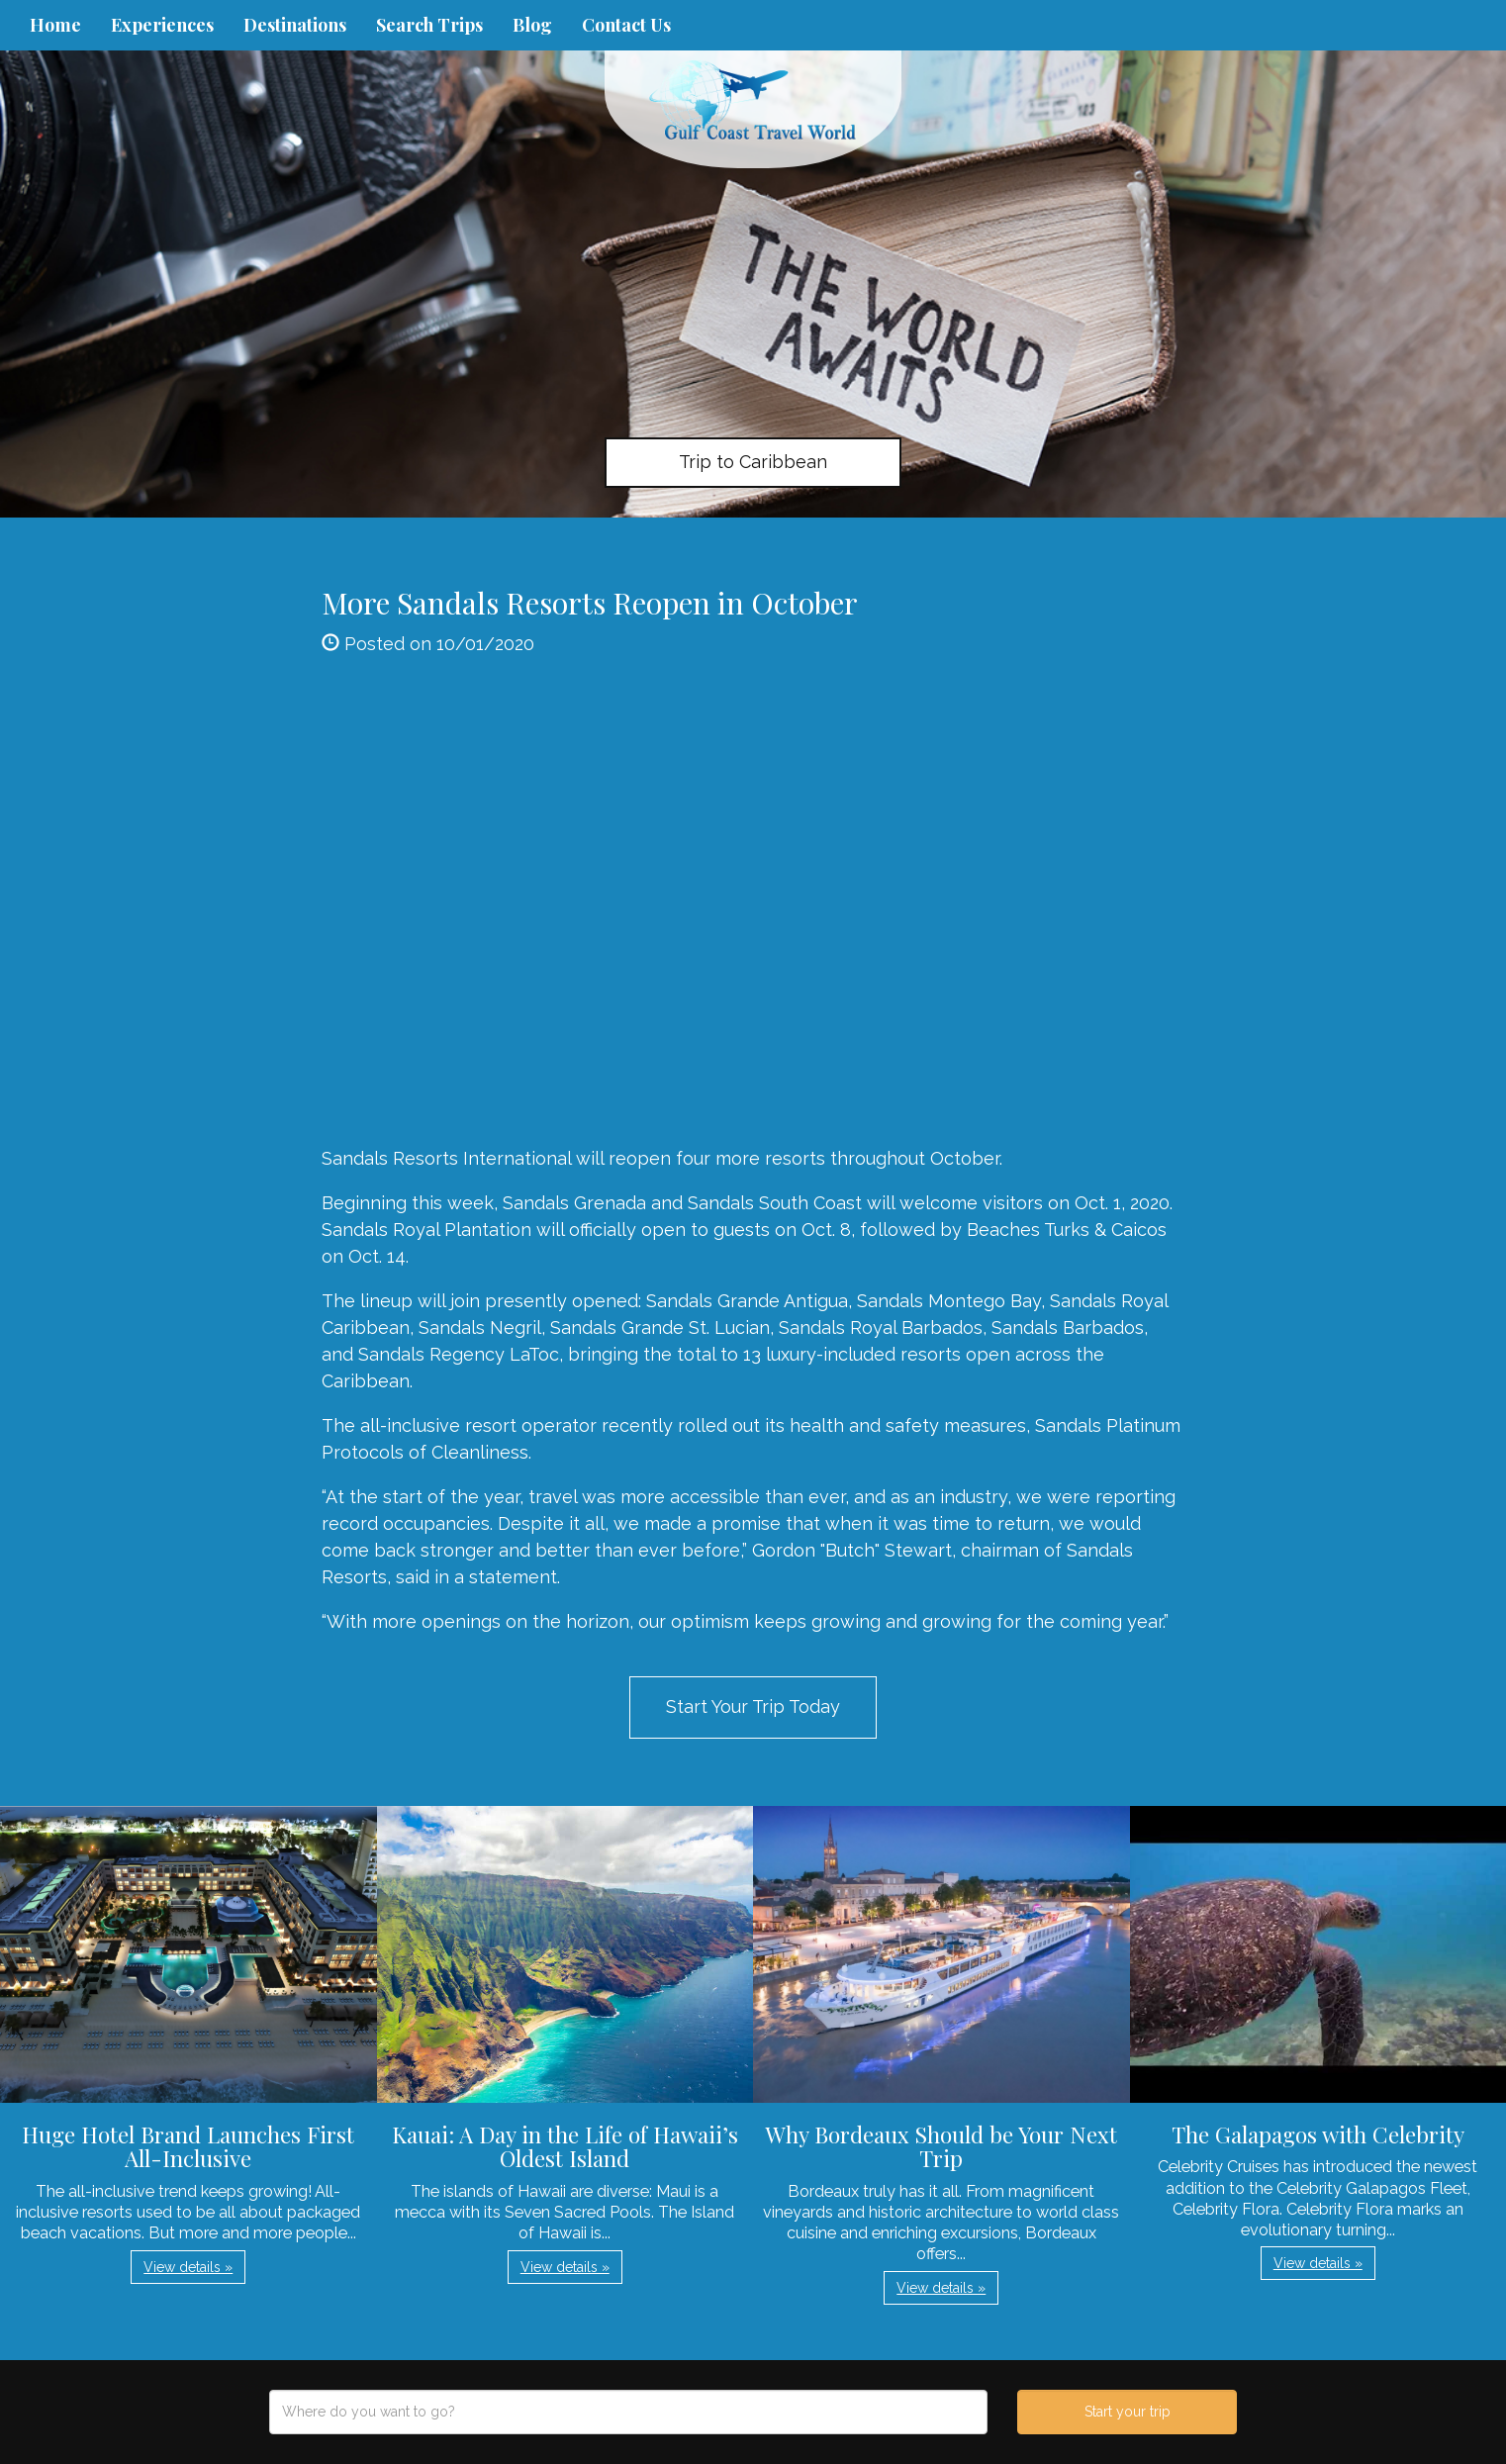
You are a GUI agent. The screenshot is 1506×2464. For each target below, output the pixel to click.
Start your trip (1127, 2411)
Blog (532, 25)
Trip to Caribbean (753, 461)
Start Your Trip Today (753, 1706)
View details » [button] (188, 2267)
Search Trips (429, 25)
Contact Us (626, 25)
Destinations (294, 25)
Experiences (162, 25)
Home (55, 25)
